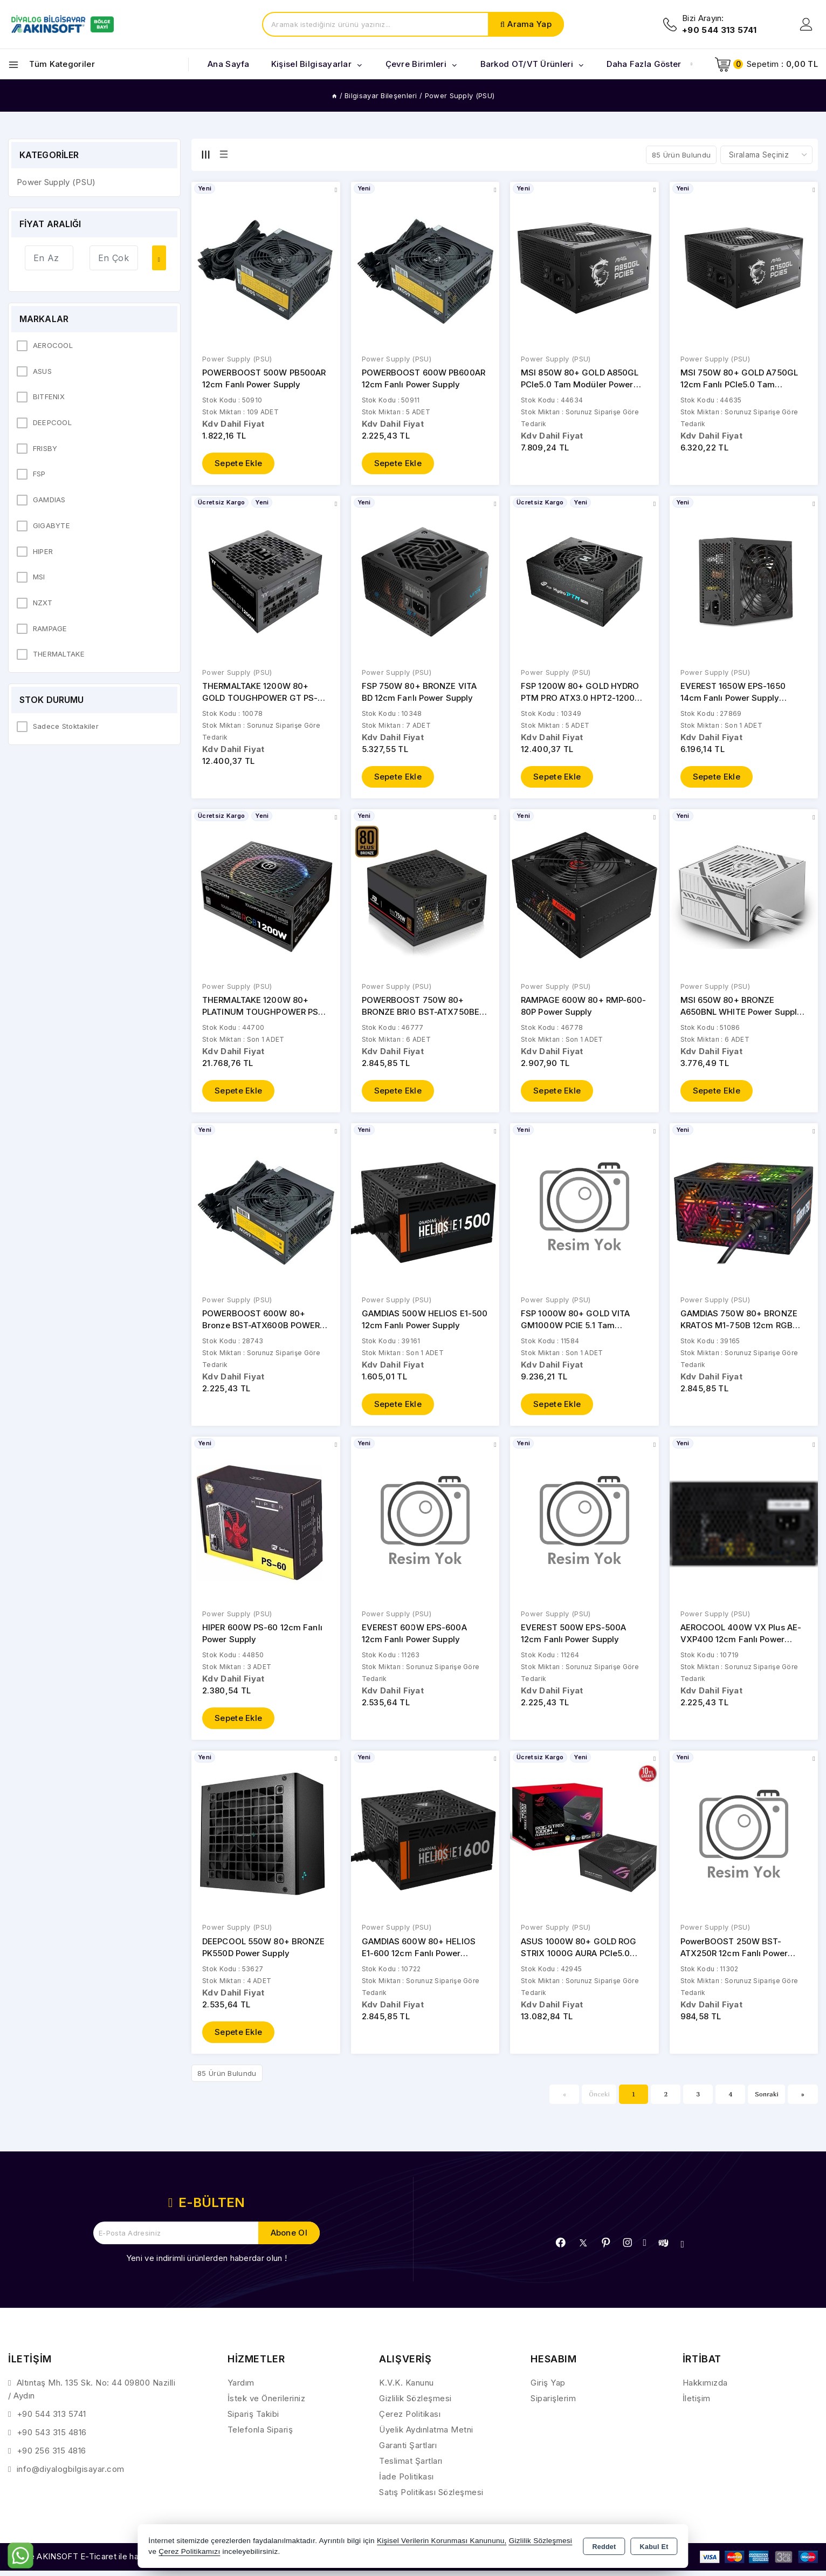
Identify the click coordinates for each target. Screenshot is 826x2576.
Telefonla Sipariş (260, 2435)
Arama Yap (529, 24)
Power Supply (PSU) (237, 359)
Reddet (604, 2547)
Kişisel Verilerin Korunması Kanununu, (442, 2541)
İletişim (697, 2404)
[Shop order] (766, 155)
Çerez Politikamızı (189, 2551)
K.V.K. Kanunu (406, 2388)
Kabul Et (654, 2547)
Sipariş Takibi (253, 2420)
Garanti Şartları (408, 2451)
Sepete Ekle (238, 464)
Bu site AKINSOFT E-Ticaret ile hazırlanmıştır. (94, 2563)
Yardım (241, 2388)
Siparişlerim (553, 2404)
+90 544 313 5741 (51, 2420)
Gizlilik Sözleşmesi (415, 2404)
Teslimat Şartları (411, 2467)
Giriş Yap (548, 2388)
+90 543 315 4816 (52, 2438)
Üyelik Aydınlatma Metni (426, 2435)
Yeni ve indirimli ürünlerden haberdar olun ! (206, 2264)
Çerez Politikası (409, 2420)
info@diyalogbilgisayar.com (71, 2475)
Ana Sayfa (229, 64)
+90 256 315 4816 (51, 2456)
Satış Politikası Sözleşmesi (431, 2498)
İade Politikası (406, 2482)
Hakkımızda (705, 2388)
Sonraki (767, 2100)
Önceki (599, 2100)
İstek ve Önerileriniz (267, 2404)
